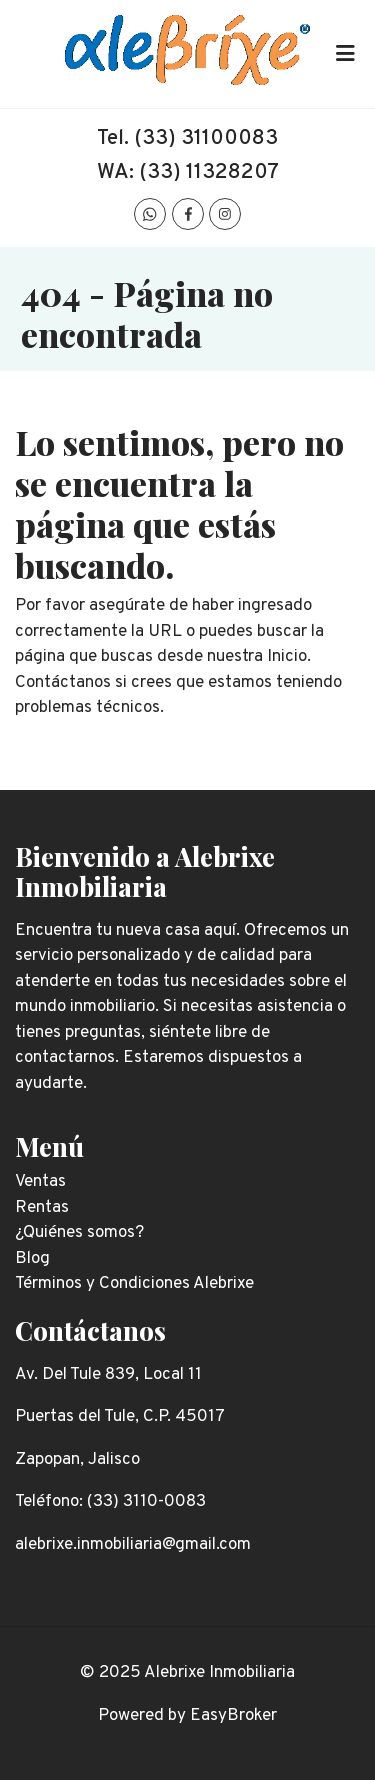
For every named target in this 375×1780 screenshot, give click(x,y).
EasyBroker (233, 1716)
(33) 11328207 (209, 172)
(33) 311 (172, 138)
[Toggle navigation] (345, 54)
